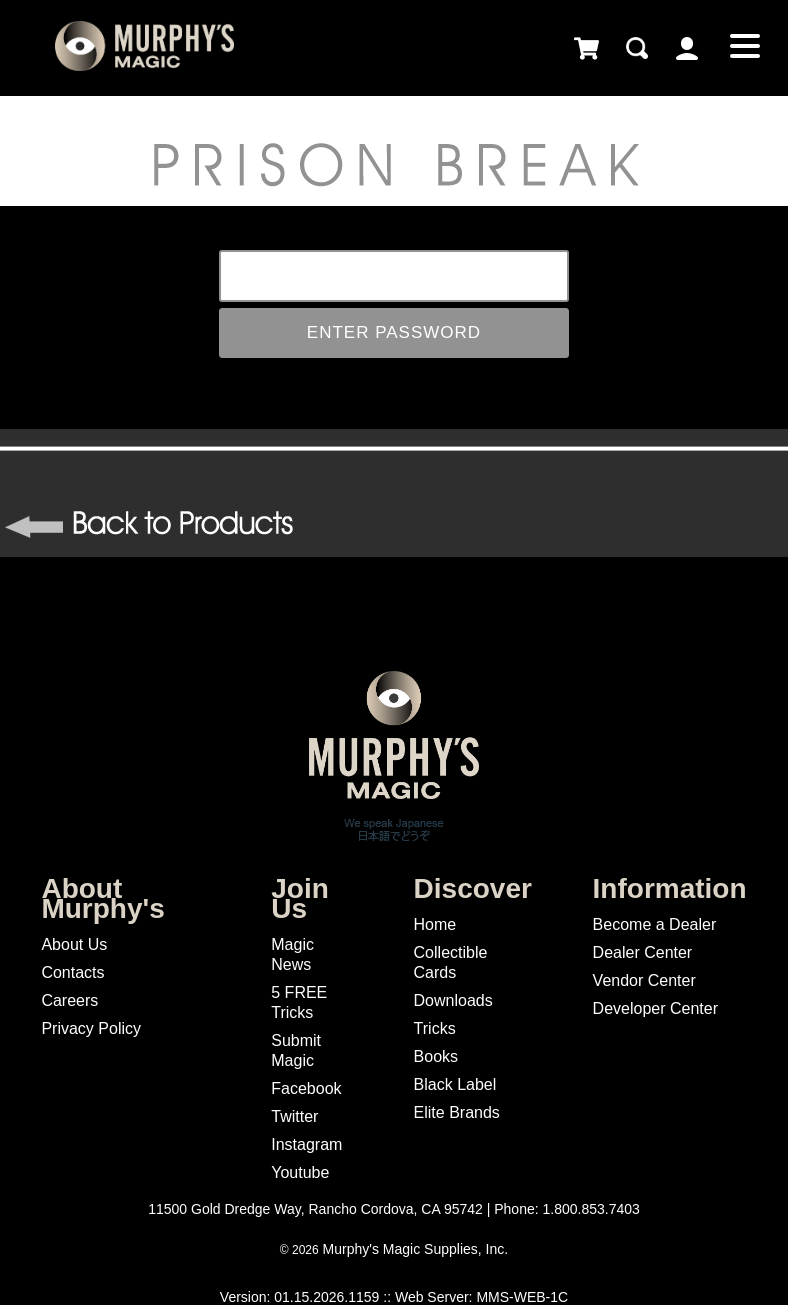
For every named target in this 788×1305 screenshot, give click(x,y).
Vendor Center (644, 980)
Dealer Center (643, 952)
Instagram (306, 1144)
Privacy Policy (91, 1028)
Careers (69, 1000)
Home (435, 924)
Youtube (300, 1172)
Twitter (294, 1116)
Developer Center (655, 1008)
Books (436, 1056)
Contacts (72, 972)
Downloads (453, 1000)
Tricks (435, 1028)
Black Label (455, 1084)
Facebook (306, 1088)
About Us (74, 944)
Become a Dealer (655, 924)
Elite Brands (457, 1112)
